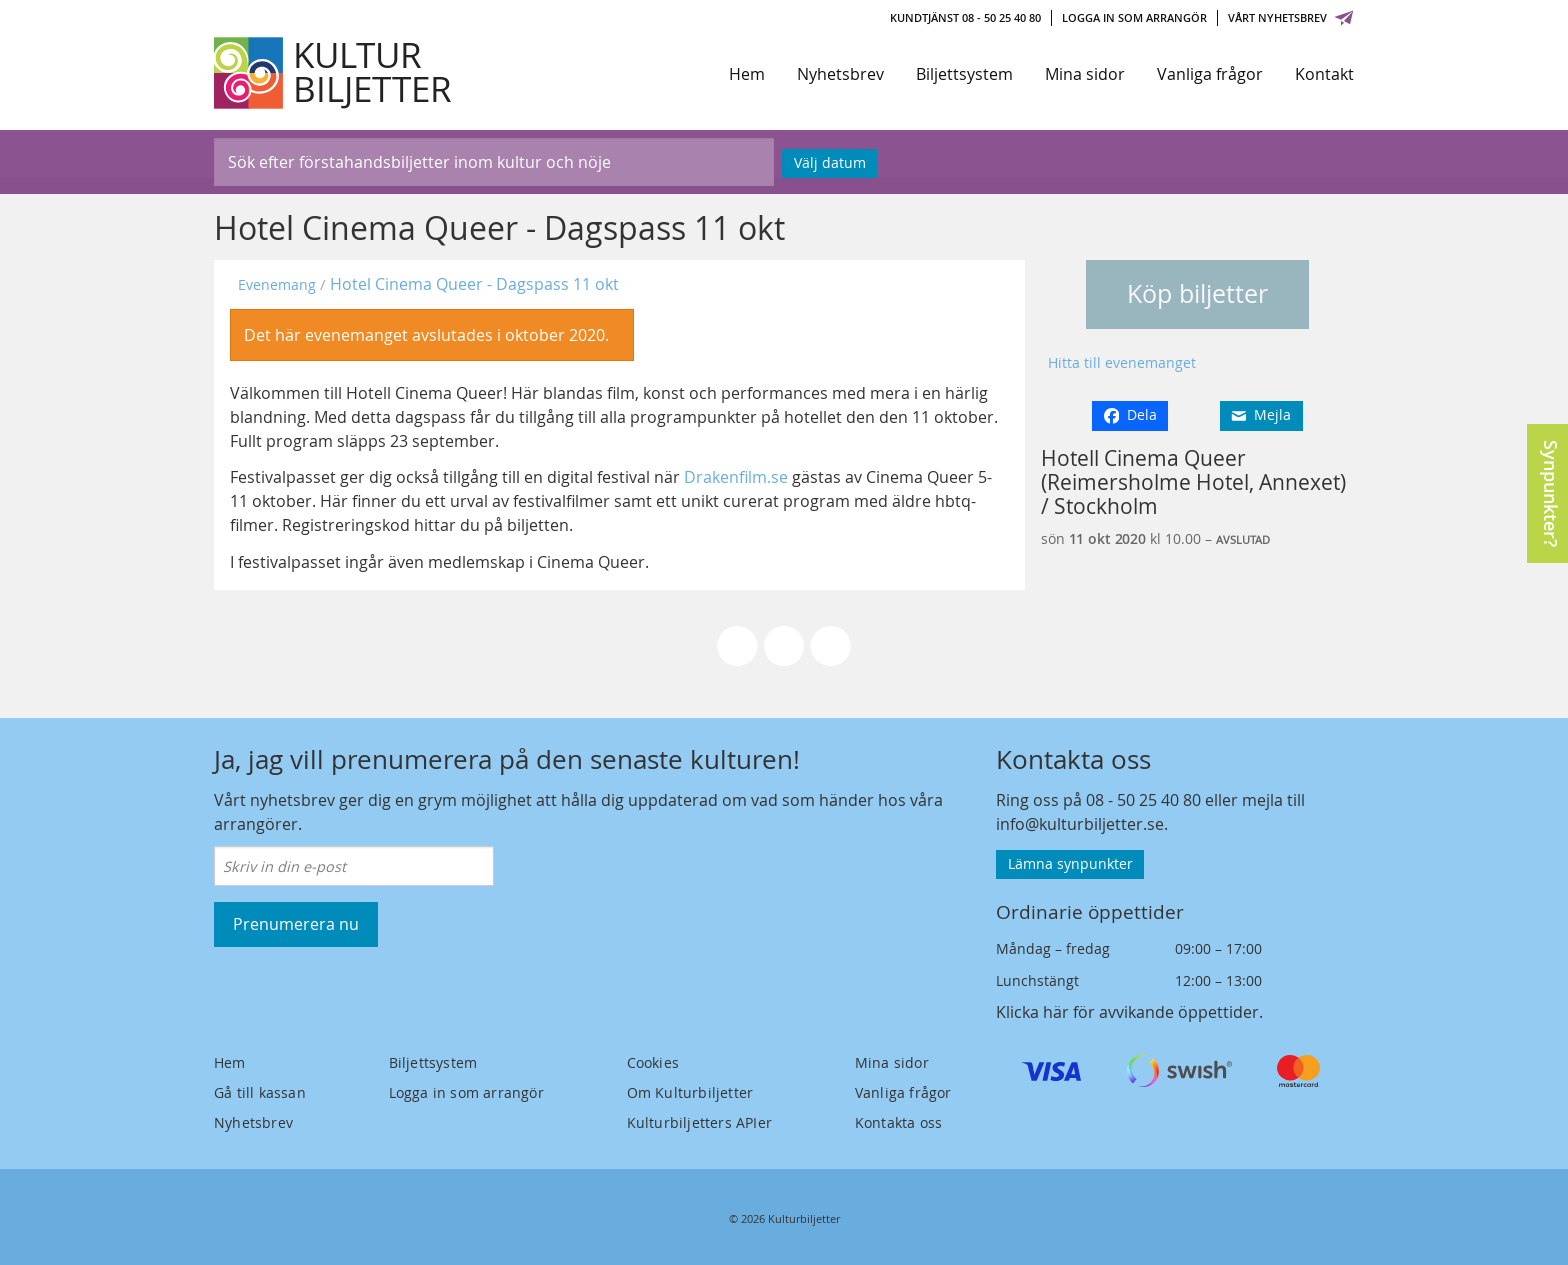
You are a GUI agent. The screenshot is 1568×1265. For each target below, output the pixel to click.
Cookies (653, 1062)
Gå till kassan (260, 1092)
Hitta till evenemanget (1122, 362)
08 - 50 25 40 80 (1143, 800)
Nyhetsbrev (840, 74)
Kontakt (1324, 74)
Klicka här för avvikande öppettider (1127, 1012)
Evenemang (277, 284)
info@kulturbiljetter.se (1080, 824)
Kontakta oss (898, 1122)
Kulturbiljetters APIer (699, 1122)
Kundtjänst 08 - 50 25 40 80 (965, 17)
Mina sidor (1085, 74)
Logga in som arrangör (1134, 17)
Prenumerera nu (296, 924)
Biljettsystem (964, 74)
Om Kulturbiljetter (690, 1092)
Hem (747, 74)
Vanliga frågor (1210, 74)
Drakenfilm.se (736, 477)
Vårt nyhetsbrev (1291, 17)
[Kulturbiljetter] (334, 73)
